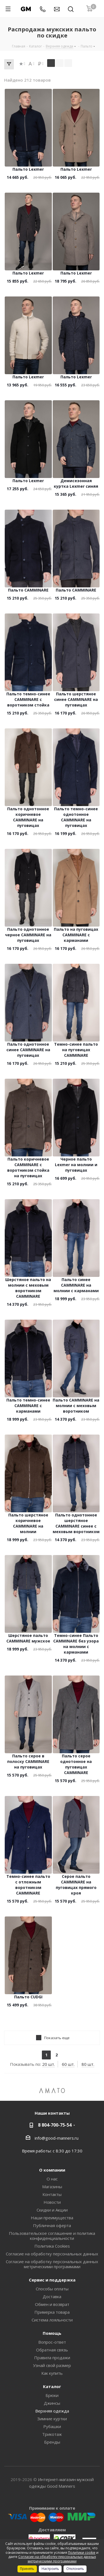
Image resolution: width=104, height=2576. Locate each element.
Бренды (52, 2442)
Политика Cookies (52, 2246)
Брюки (52, 2395)
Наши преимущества (52, 2217)
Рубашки (52, 2426)
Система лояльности (52, 2320)
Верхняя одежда (52, 2411)
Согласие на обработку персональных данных (52, 2253)
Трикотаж (52, 2434)
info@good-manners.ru (56, 2138)
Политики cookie (81, 2552)
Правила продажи (52, 2357)
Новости (52, 2202)
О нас (52, 2179)
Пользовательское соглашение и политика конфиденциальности (52, 2235)
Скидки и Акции (52, 2210)
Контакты (52, 2194)
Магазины (52, 2186)
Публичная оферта (52, 2225)
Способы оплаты (52, 2288)
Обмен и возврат (52, 2304)
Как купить (52, 2373)
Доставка (52, 2296)
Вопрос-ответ (52, 2342)
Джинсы (52, 2403)
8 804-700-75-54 (55, 2125)
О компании (52, 2170)
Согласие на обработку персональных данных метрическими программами (52, 2264)
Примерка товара (52, 2312)
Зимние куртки (52, 2418)
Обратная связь (52, 2350)
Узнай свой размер (52, 2365)
